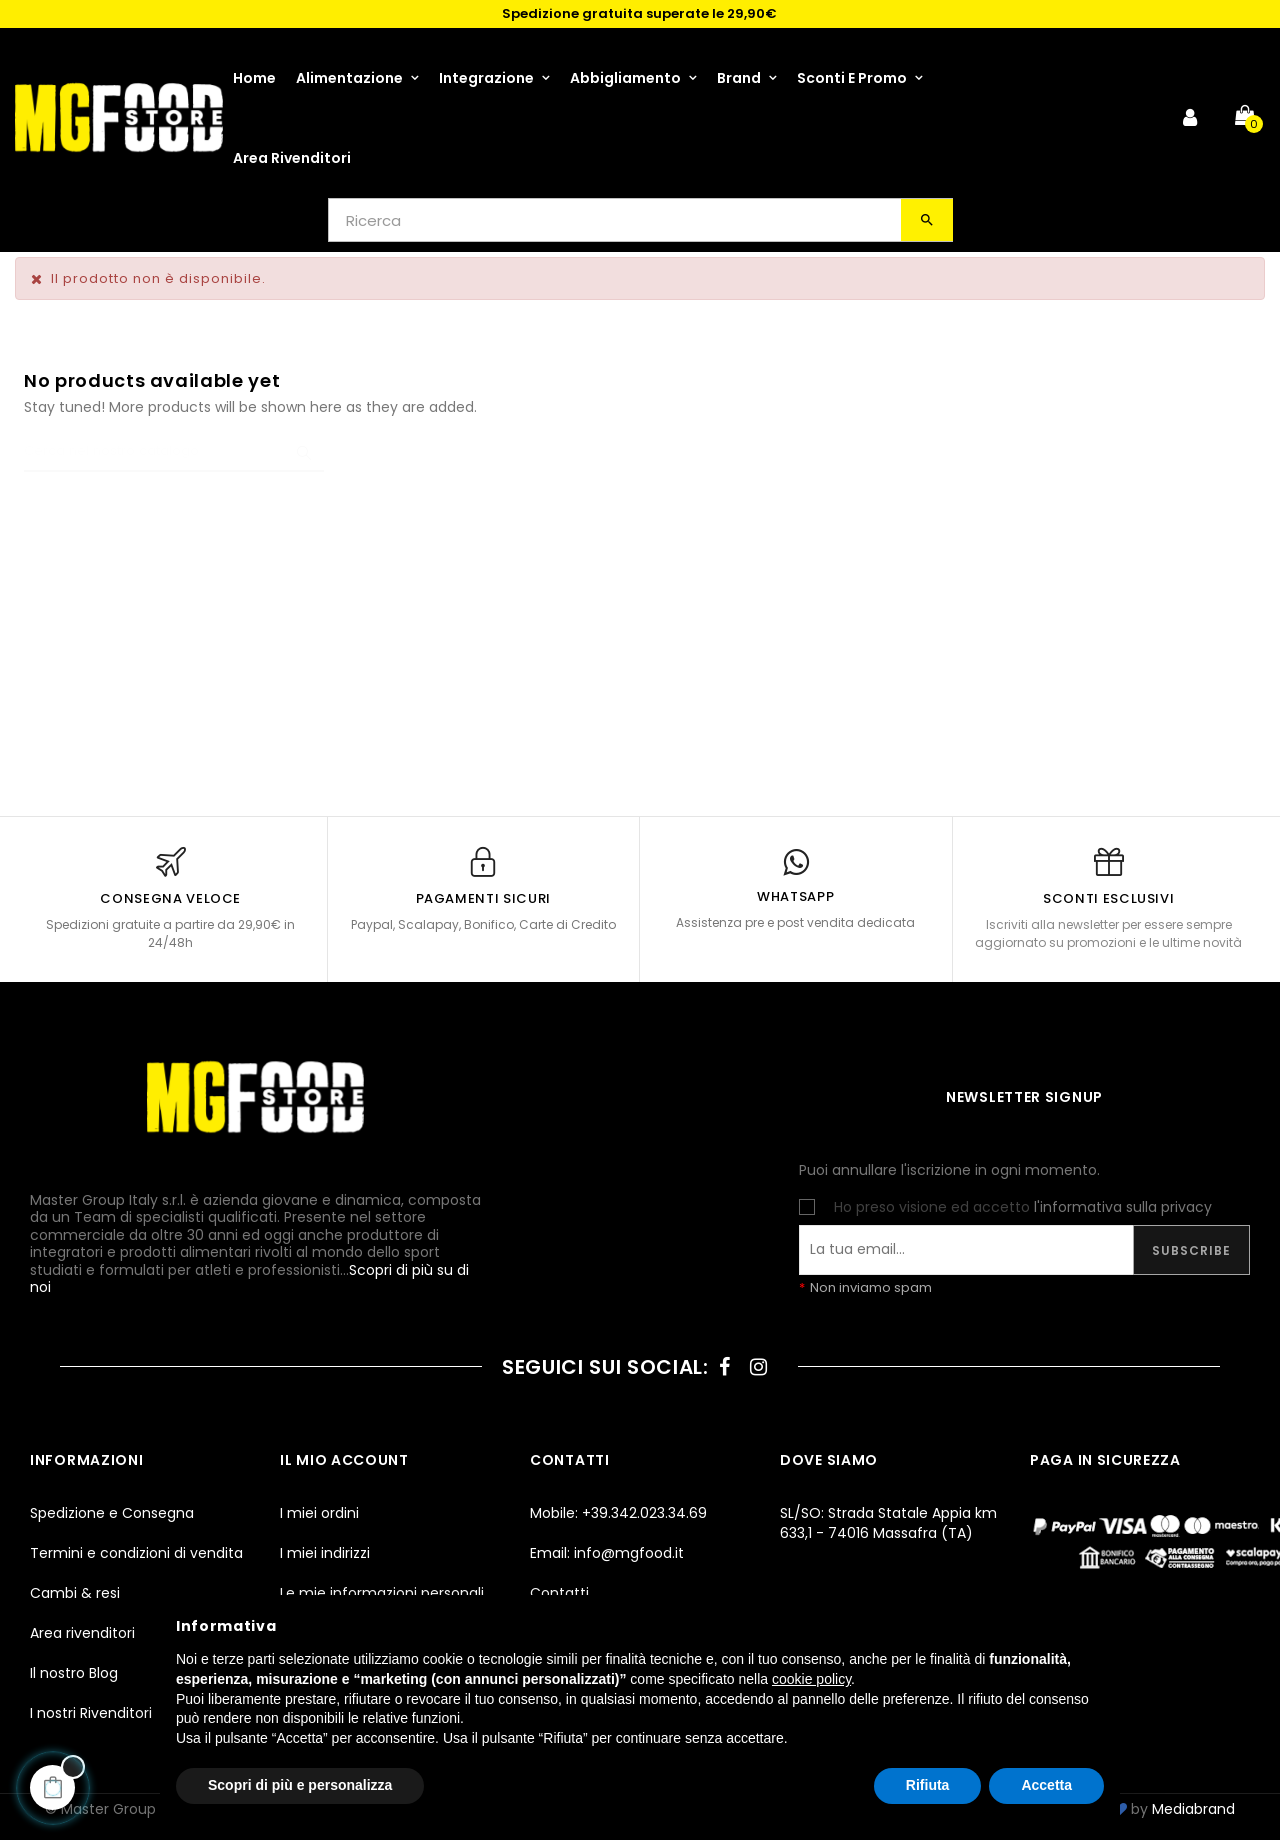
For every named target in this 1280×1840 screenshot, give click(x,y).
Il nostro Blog (74, 1673)
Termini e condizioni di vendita (136, 1553)
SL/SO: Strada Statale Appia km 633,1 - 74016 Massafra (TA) (888, 1523)
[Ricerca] (174, 452)
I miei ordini (319, 1513)
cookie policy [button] (811, 1679)
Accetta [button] (1046, 1785)
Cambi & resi (75, 1593)
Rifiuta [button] (928, 1785)
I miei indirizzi (325, 1553)
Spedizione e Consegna (112, 1513)
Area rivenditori (82, 1633)
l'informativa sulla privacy (1123, 1207)
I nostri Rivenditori (91, 1713)
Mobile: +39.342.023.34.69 (618, 1513)
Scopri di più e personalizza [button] (300, 1785)
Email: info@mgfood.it (607, 1553)
